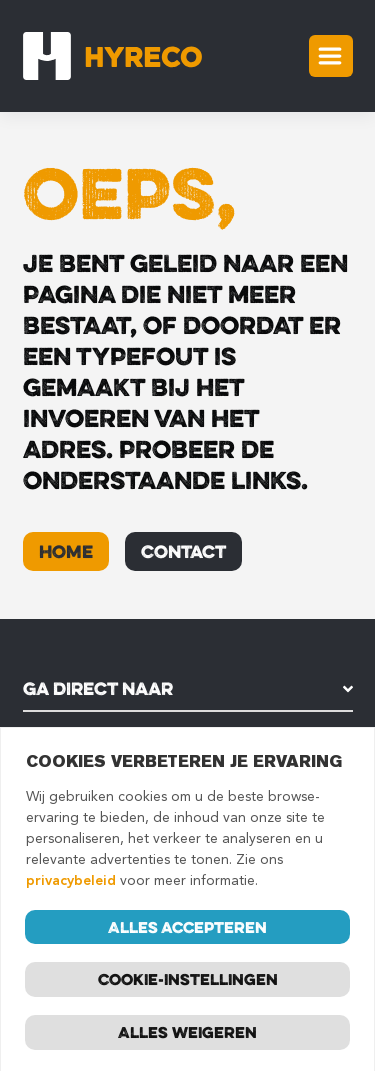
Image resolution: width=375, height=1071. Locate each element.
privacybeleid (71, 882)
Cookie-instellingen (188, 981)
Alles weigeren (187, 1034)
